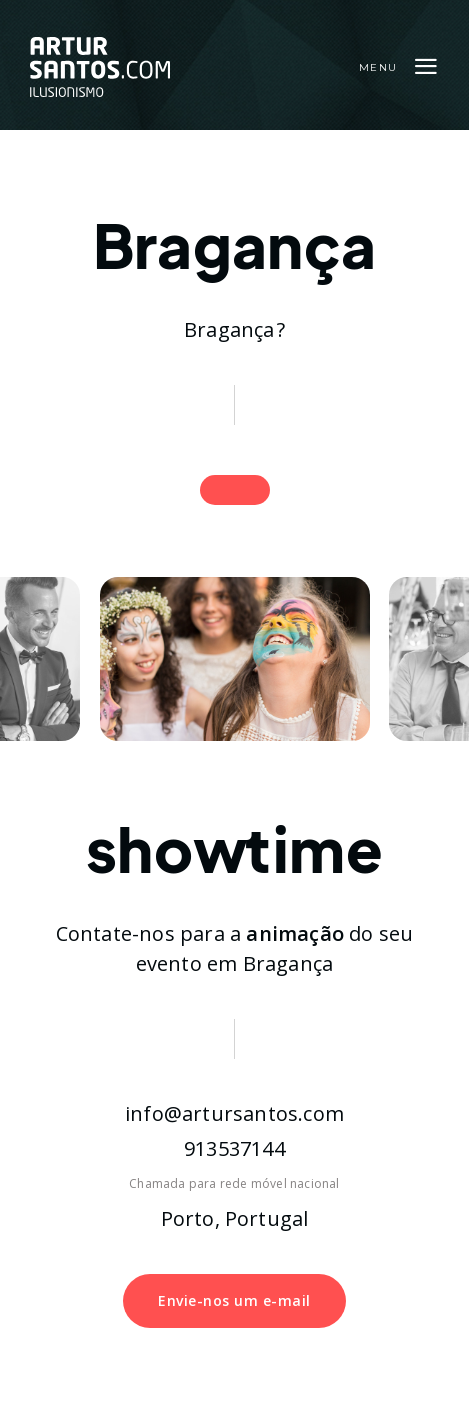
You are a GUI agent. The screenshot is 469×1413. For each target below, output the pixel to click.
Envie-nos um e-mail (234, 1300)
